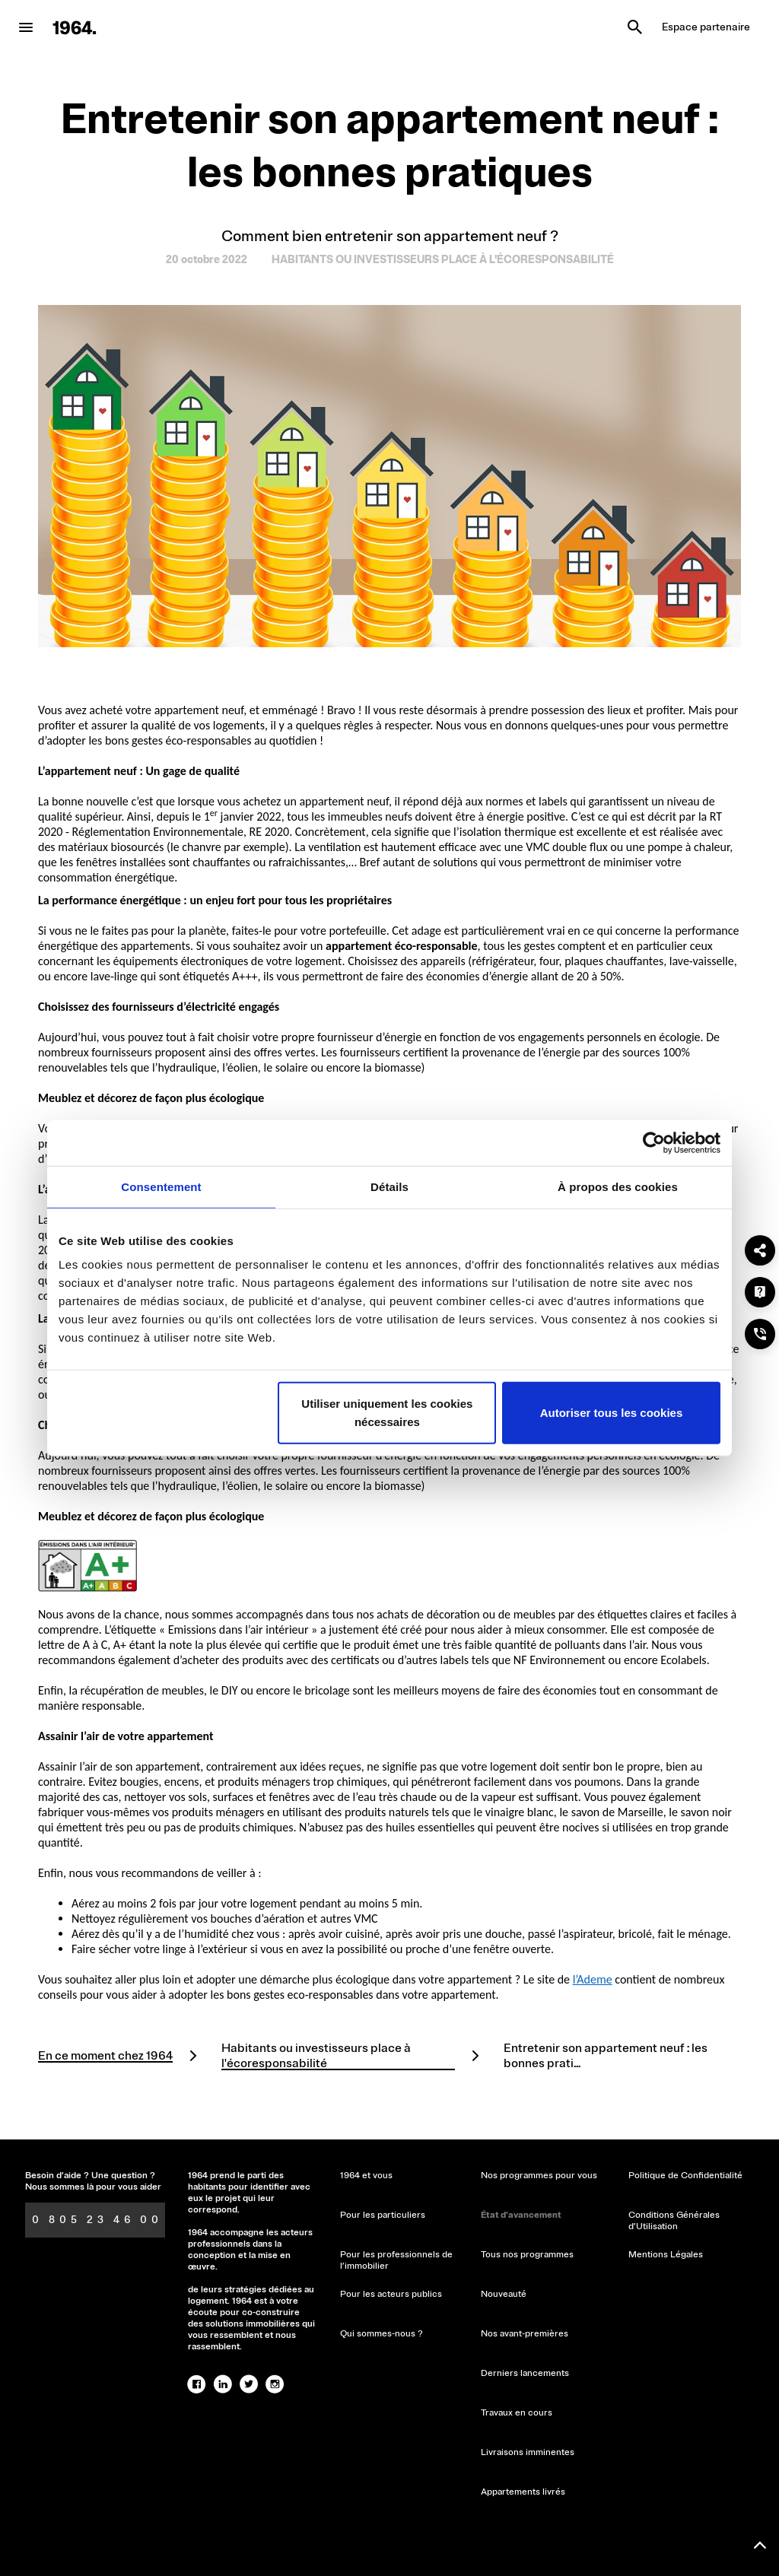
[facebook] (197, 2384)
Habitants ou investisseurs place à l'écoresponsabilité (316, 2056)
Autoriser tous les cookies (611, 1412)
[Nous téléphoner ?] (760, 1334)
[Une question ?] (760, 1292)
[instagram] (274, 2384)
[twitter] (249, 2384)
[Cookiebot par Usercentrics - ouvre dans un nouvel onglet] (653, 1142)
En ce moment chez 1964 (105, 2055)
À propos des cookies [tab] (618, 1186)
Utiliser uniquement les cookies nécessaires (386, 1412)
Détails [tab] (389, 1186)
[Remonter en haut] (760, 2545)
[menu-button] (26, 27)
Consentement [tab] (161, 1186)
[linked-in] (223, 2384)
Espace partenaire (706, 27)
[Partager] (760, 1250)
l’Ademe (592, 1979)
